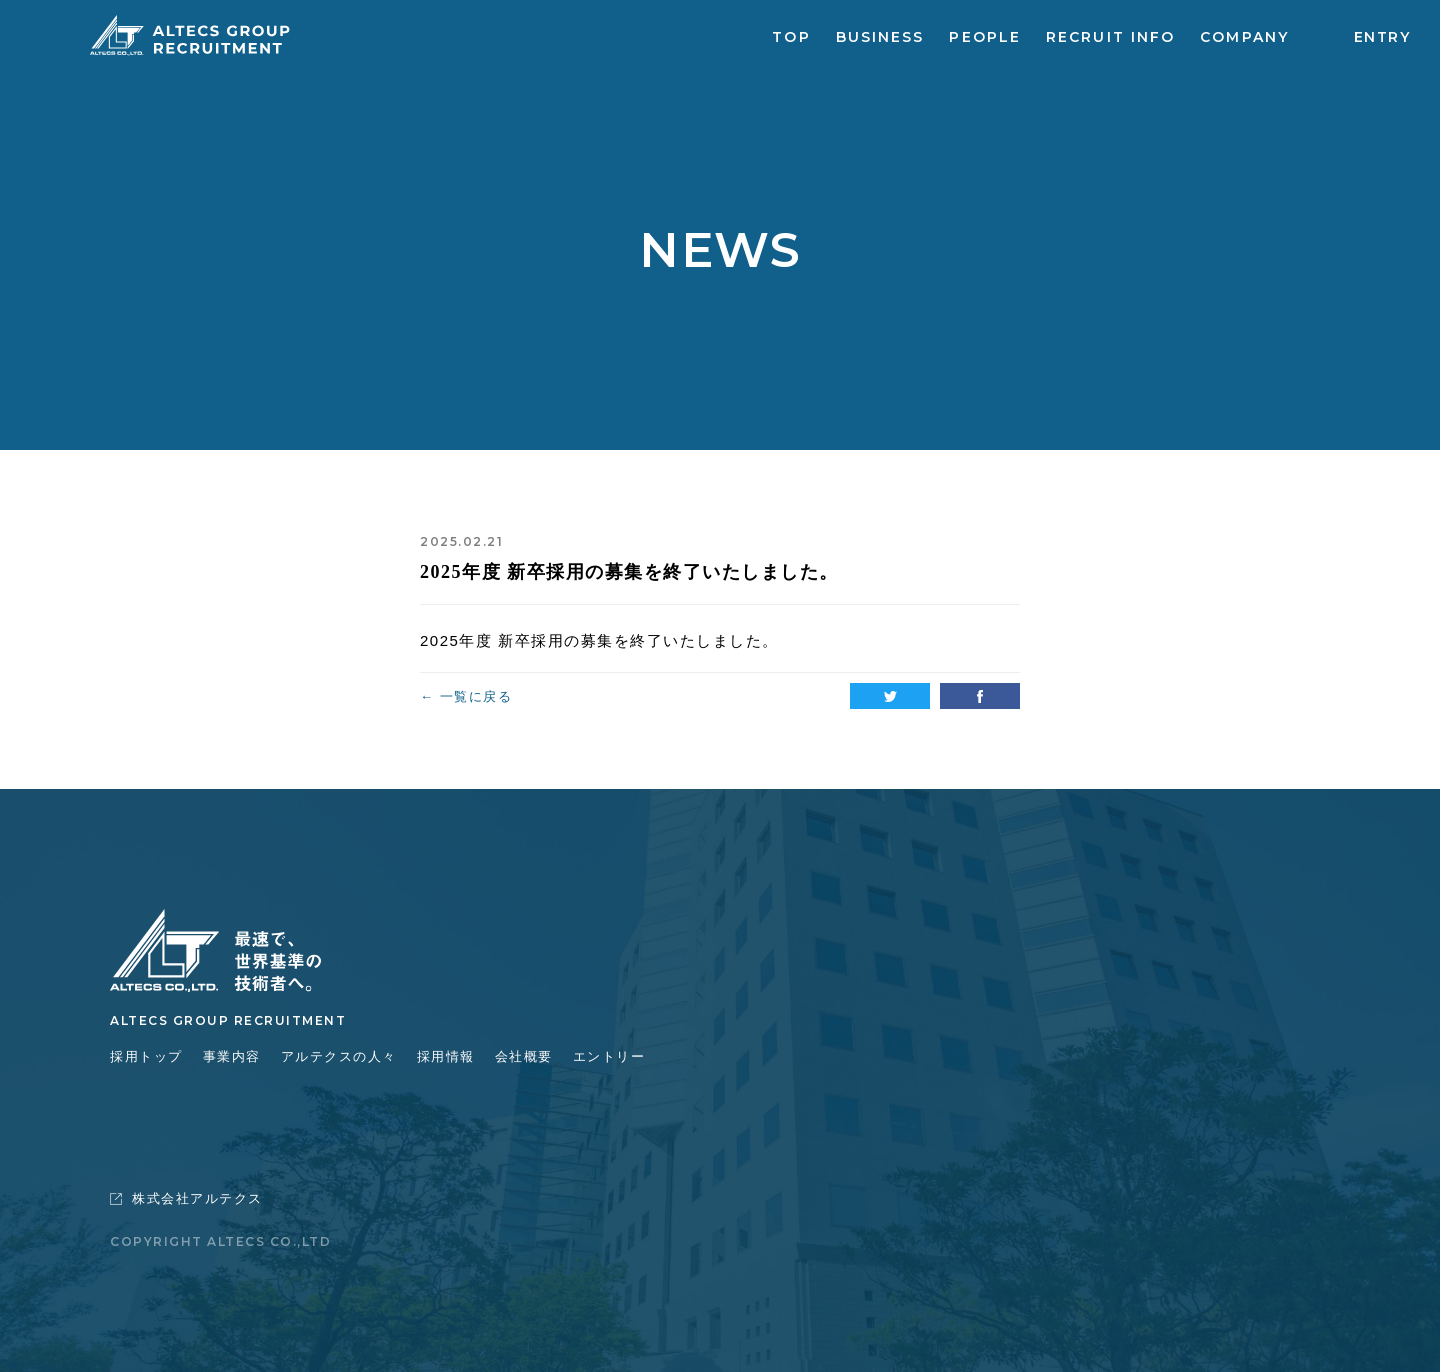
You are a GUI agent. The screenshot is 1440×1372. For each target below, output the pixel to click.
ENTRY (1382, 37)
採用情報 (446, 1056)
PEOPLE (985, 37)
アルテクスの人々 (339, 1056)
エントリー (609, 1056)
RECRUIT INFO (1110, 37)
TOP (791, 37)
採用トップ (146, 1056)
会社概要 (524, 1056)
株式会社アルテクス (186, 1198)
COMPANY (1244, 37)
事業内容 (232, 1056)
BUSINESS (880, 37)
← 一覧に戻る (466, 696)
